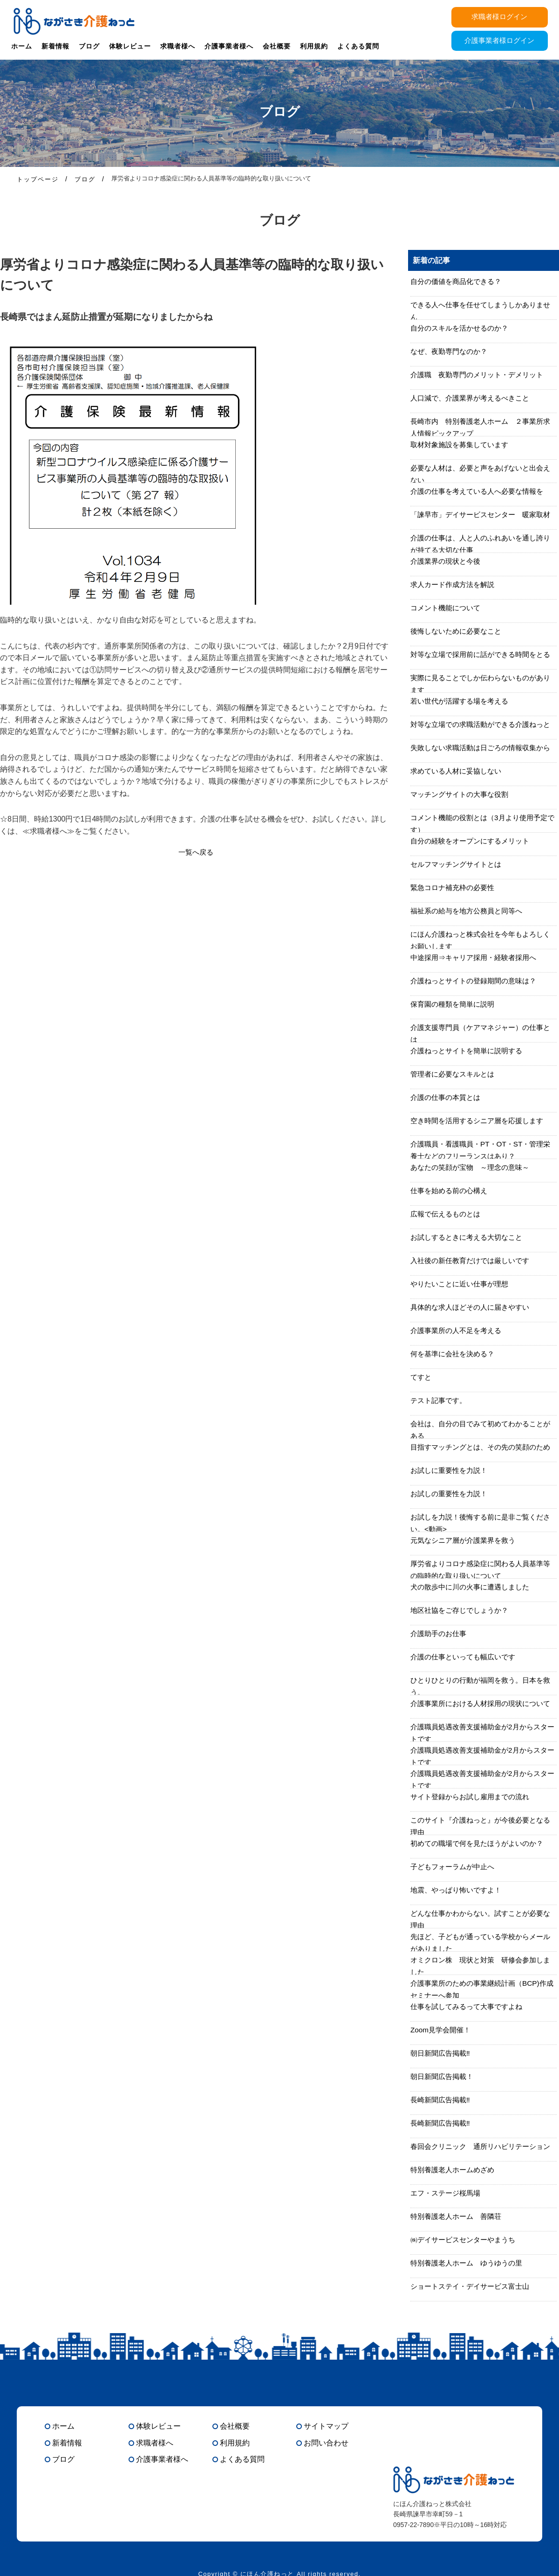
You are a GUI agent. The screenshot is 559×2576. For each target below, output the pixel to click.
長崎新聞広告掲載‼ (442, 2100)
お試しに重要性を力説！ (451, 1470)
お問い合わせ (326, 2443)
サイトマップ (326, 2426)
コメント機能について (447, 608)
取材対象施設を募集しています (462, 445)
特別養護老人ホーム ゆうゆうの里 (470, 2263)
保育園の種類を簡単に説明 (455, 1004)
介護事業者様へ (229, 46)
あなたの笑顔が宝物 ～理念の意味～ (473, 1167)
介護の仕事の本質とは (447, 1097)
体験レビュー (130, 46)
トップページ (38, 179)
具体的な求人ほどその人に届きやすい (473, 1307)
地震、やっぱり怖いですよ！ (458, 1890)
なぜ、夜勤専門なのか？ (451, 351)
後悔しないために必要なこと (458, 631)
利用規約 (314, 46)
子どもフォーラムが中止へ (455, 1867)
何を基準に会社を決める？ (455, 1354)
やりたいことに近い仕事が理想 (462, 1284)
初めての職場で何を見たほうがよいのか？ (481, 1843)
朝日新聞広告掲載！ (443, 2076)
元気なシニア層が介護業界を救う (466, 1540)
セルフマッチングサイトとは (458, 864)
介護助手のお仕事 (440, 1633)
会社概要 (277, 46)
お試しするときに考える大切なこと (470, 1237)
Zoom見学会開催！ (442, 2030)
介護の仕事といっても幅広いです (466, 1657)
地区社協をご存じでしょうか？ (462, 1610)
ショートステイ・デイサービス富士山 (473, 2286)
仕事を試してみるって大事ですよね (470, 2006)
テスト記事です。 (440, 1400)
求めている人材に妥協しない (458, 771)
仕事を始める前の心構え (451, 1191)
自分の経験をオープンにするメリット (473, 841)
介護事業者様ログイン (499, 42)
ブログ (89, 46)
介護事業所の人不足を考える (458, 1330)
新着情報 (55, 46)
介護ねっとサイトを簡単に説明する (470, 1051)
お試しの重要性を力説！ (451, 1494)
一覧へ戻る (195, 852)
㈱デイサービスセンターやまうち (466, 2240)
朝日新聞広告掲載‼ (442, 2053)
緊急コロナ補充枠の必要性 (455, 887)
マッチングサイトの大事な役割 (462, 794)
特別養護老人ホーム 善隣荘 (458, 2216)
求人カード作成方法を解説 (455, 584)
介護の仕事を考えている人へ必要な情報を (481, 491)
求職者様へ (177, 46)
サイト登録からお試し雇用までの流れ (473, 1797)
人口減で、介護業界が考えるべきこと (473, 398)
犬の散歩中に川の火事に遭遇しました (473, 1587)
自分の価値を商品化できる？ (458, 281)
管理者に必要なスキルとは (455, 1074)
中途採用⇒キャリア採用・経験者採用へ (477, 957)
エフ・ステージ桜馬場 (447, 2193)
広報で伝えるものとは (447, 1214)
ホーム (21, 46)
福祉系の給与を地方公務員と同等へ (470, 911)
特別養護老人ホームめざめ (455, 2170)
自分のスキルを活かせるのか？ (462, 328)
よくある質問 (358, 46)
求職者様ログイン (499, 17)
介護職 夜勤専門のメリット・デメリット (481, 375)
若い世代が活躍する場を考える (462, 701)
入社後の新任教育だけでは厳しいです (473, 1260)
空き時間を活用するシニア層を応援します (481, 1121)
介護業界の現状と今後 (447, 561)
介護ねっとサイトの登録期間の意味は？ (477, 981)
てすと (421, 1377)
